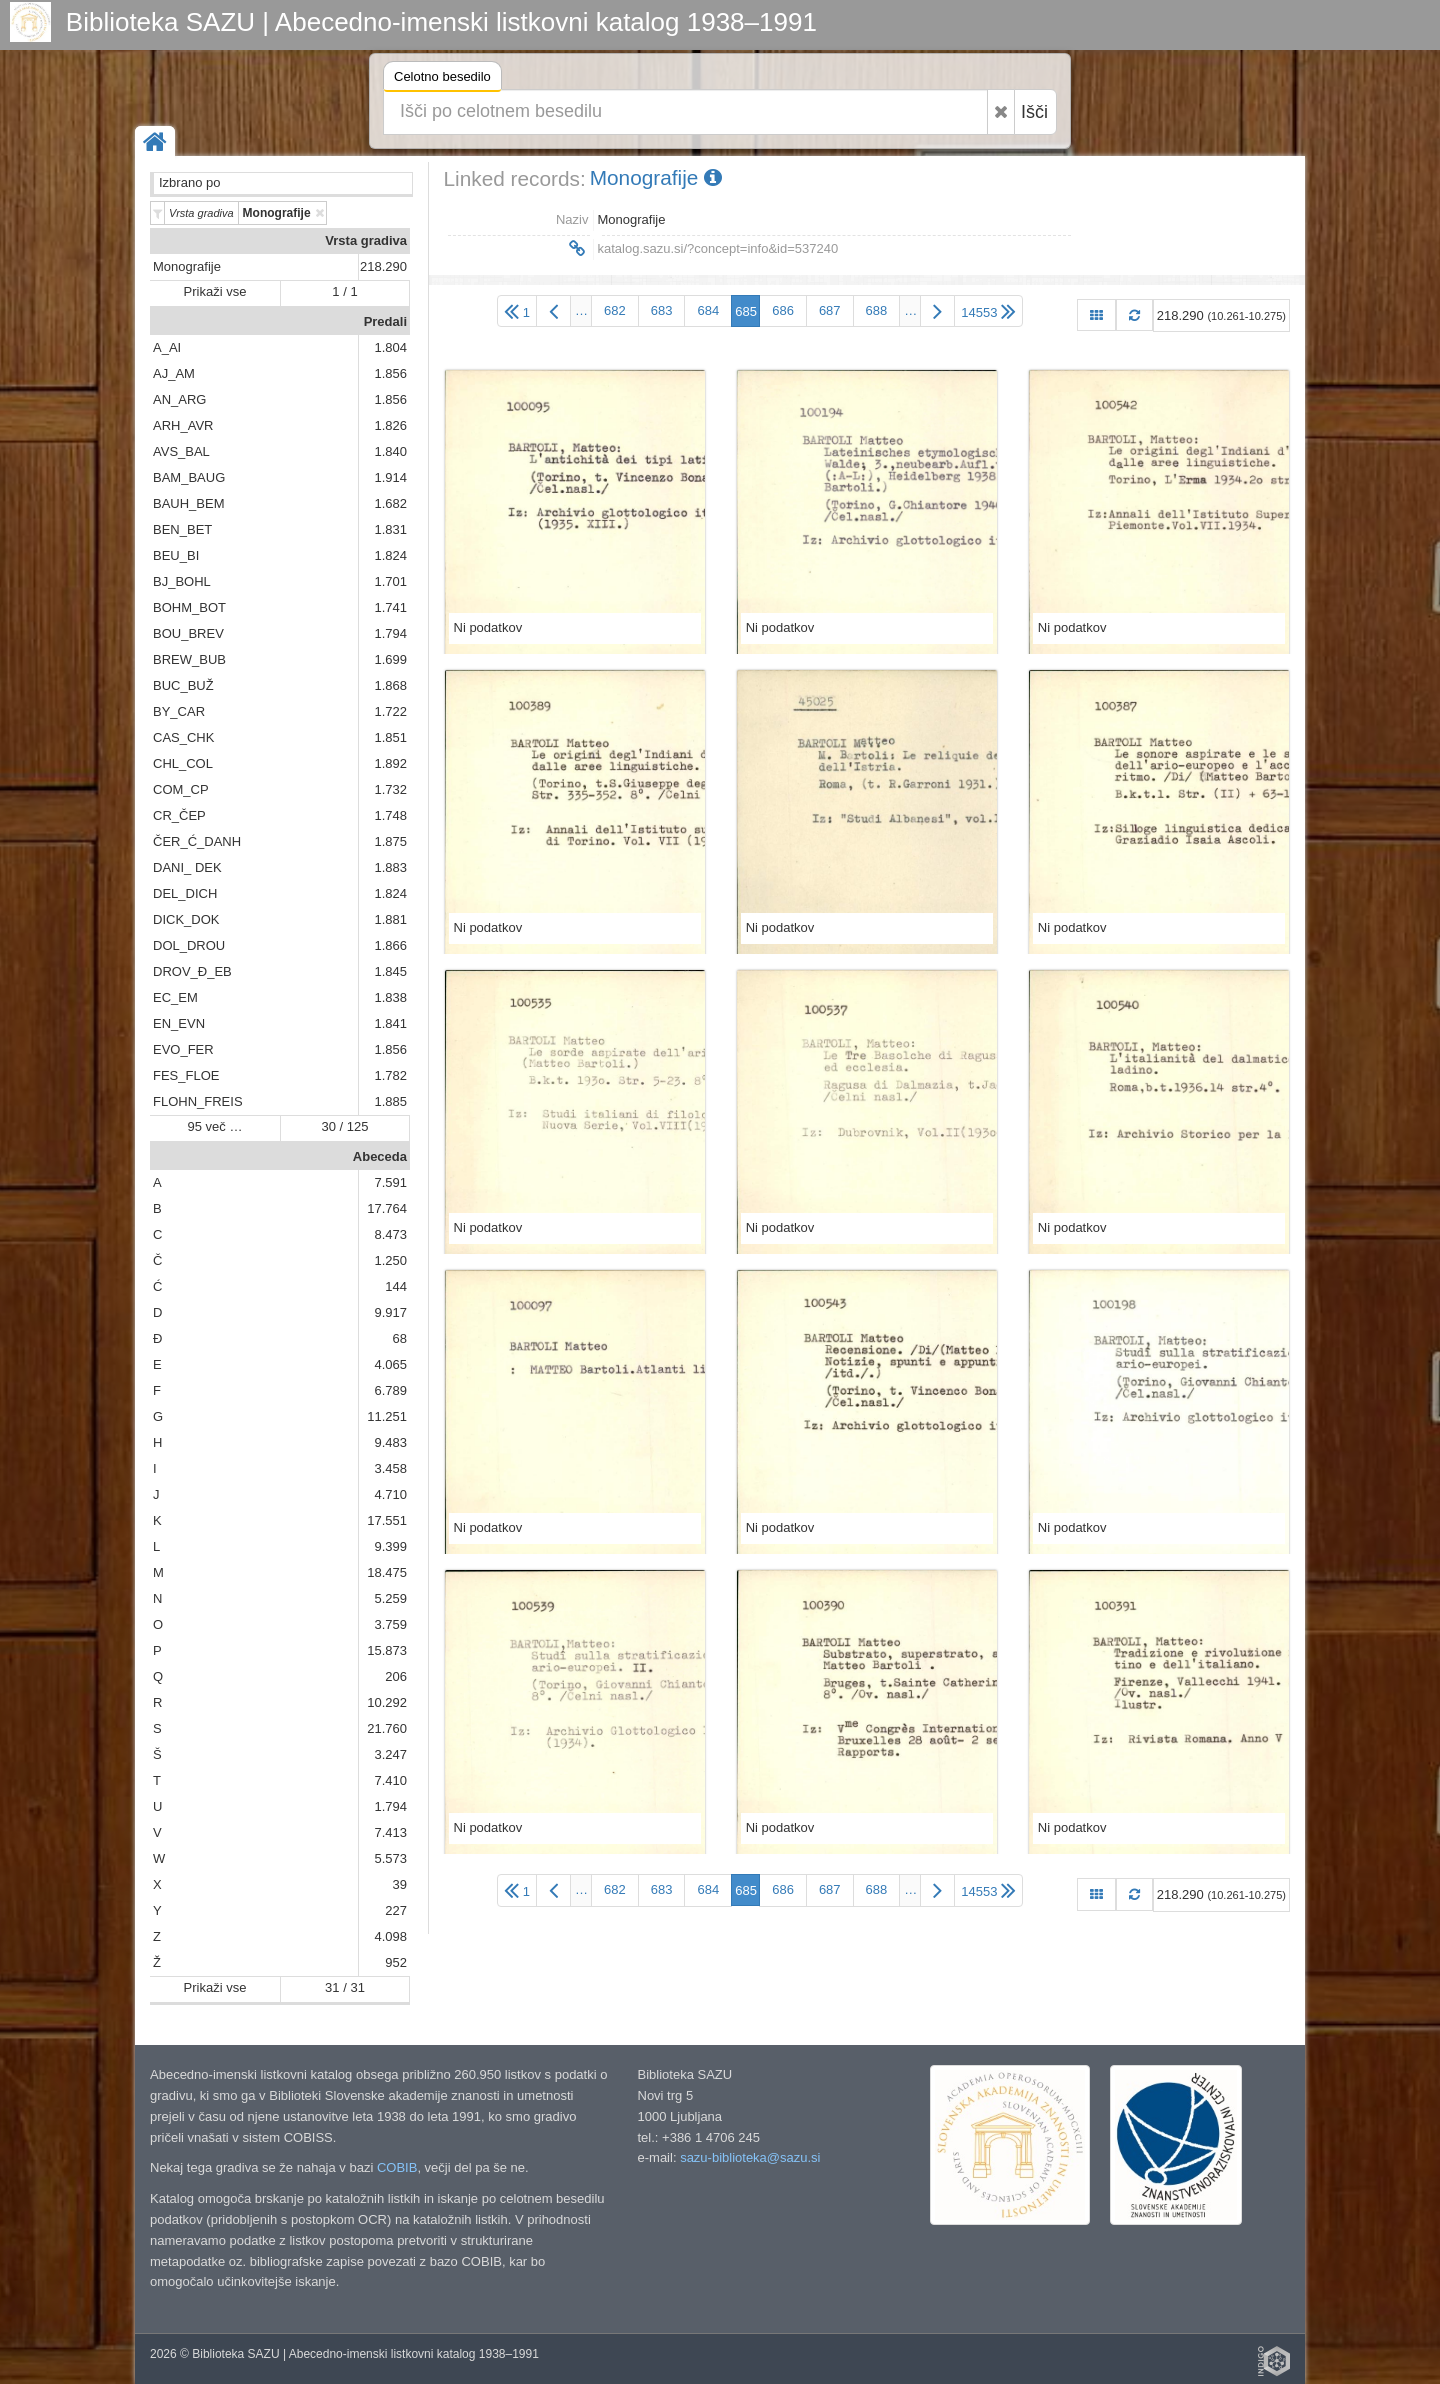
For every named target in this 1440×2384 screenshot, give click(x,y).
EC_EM (175, 997)
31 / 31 (345, 1987)
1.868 (390, 685)
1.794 (390, 633)
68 (400, 1338)
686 (783, 310)
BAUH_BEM (189, 503)
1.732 (390, 789)
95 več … (215, 1126)
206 (396, 1676)
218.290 (383, 266)
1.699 (390, 659)
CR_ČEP (179, 815)
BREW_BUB (189, 659)
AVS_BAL (181, 451)
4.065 (390, 1364)
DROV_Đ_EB (192, 971)
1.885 (390, 1101)
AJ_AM (174, 373)
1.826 (390, 425)
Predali (385, 321)
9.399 (390, 1546)
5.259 (390, 1598)
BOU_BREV (188, 633)
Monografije (187, 266)
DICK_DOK (186, 919)
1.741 (390, 607)
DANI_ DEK (187, 867)
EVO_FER (183, 1049)
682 (615, 310)
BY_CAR (179, 711)
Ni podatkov (488, 627)
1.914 (390, 477)
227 (396, 1910)
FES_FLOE (186, 1075)
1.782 (390, 1075)
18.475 (387, 1572)
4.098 (390, 1936)
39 (400, 1884)
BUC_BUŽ (183, 685)
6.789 (390, 1390)
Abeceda (380, 1156)
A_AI (167, 347)
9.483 (390, 1442)
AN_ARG (179, 399)
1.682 (390, 503)
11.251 (387, 1416)
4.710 (390, 1494)
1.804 (390, 347)
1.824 (390, 555)
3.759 (390, 1624)
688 (877, 310)
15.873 (387, 1650)
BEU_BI (176, 555)
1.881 (390, 919)
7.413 (390, 1832)
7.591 (390, 1182)
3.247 (390, 1754)
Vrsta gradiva (366, 240)
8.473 (390, 1234)
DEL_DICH (185, 893)
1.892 (390, 763)
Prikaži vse (215, 291)
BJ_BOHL (182, 581)
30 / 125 (345, 1126)
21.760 (387, 1728)
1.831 (390, 529)
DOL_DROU (189, 945)
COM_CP (181, 789)
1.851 (390, 737)
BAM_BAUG (189, 477)
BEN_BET (182, 529)
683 (662, 310)
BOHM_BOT (189, 607)
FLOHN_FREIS (198, 1101)
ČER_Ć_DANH (197, 841)
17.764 (387, 1208)
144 (396, 1286)
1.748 (390, 815)
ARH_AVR (183, 425)
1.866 (390, 945)
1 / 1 (344, 291)
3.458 (390, 1468)
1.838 (390, 997)
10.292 (387, 1702)
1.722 (390, 711)
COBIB (397, 2167)
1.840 (390, 451)
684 (708, 310)
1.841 (390, 1023)
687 (830, 310)
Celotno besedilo (442, 79)
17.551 (387, 1520)
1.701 (390, 581)
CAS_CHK (183, 737)
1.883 (390, 867)
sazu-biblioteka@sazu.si (750, 2157)
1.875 (390, 841)
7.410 (390, 1780)
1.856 (390, 373)
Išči (1034, 112)
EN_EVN (179, 1023)
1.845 (390, 971)
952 (396, 1962)
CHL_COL (183, 763)
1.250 (390, 1260)
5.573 (390, 1858)
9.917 (390, 1312)
